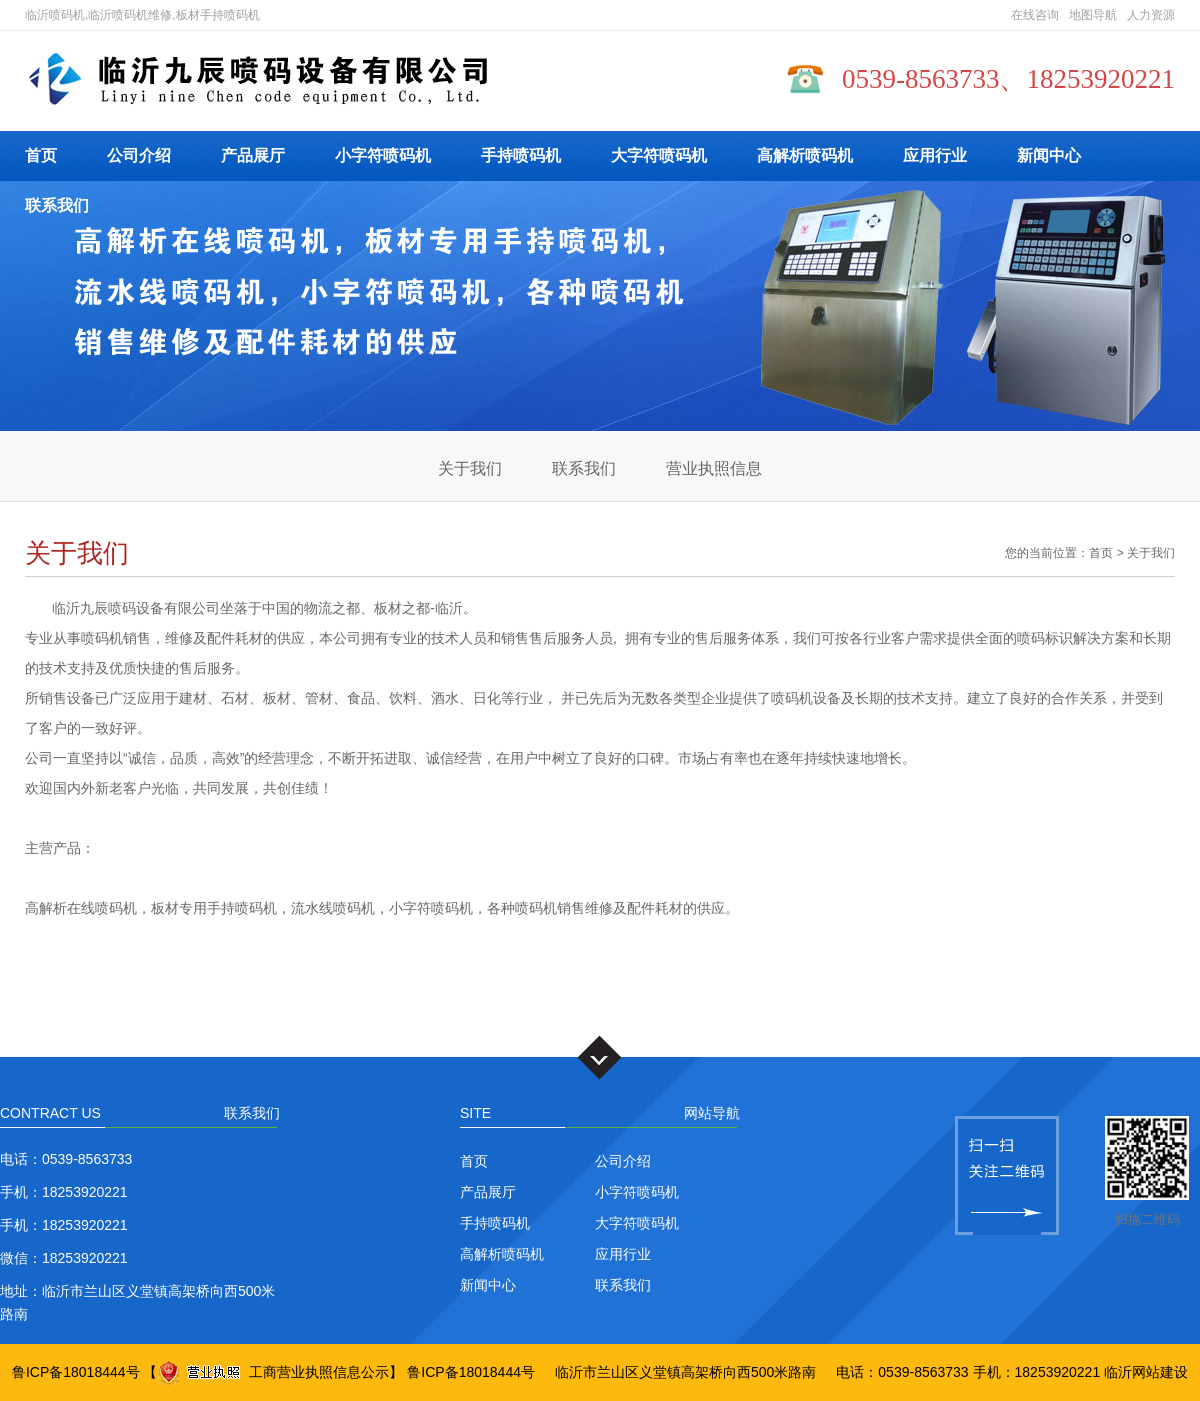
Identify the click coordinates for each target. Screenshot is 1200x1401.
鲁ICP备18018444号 (76, 1372)
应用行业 (935, 155)
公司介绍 (139, 155)
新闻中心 (1049, 155)
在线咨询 (1035, 15)
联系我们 (57, 205)
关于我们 (470, 468)
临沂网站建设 (1146, 1372)
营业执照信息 (714, 468)
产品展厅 (253, 155)
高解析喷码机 (805, 155)
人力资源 (1151, 15)
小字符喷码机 (383, 155)
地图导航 (1093, 15)
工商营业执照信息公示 (273, 1372)
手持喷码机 (521, 155)
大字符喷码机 (659, 155)
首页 (41, 155)
